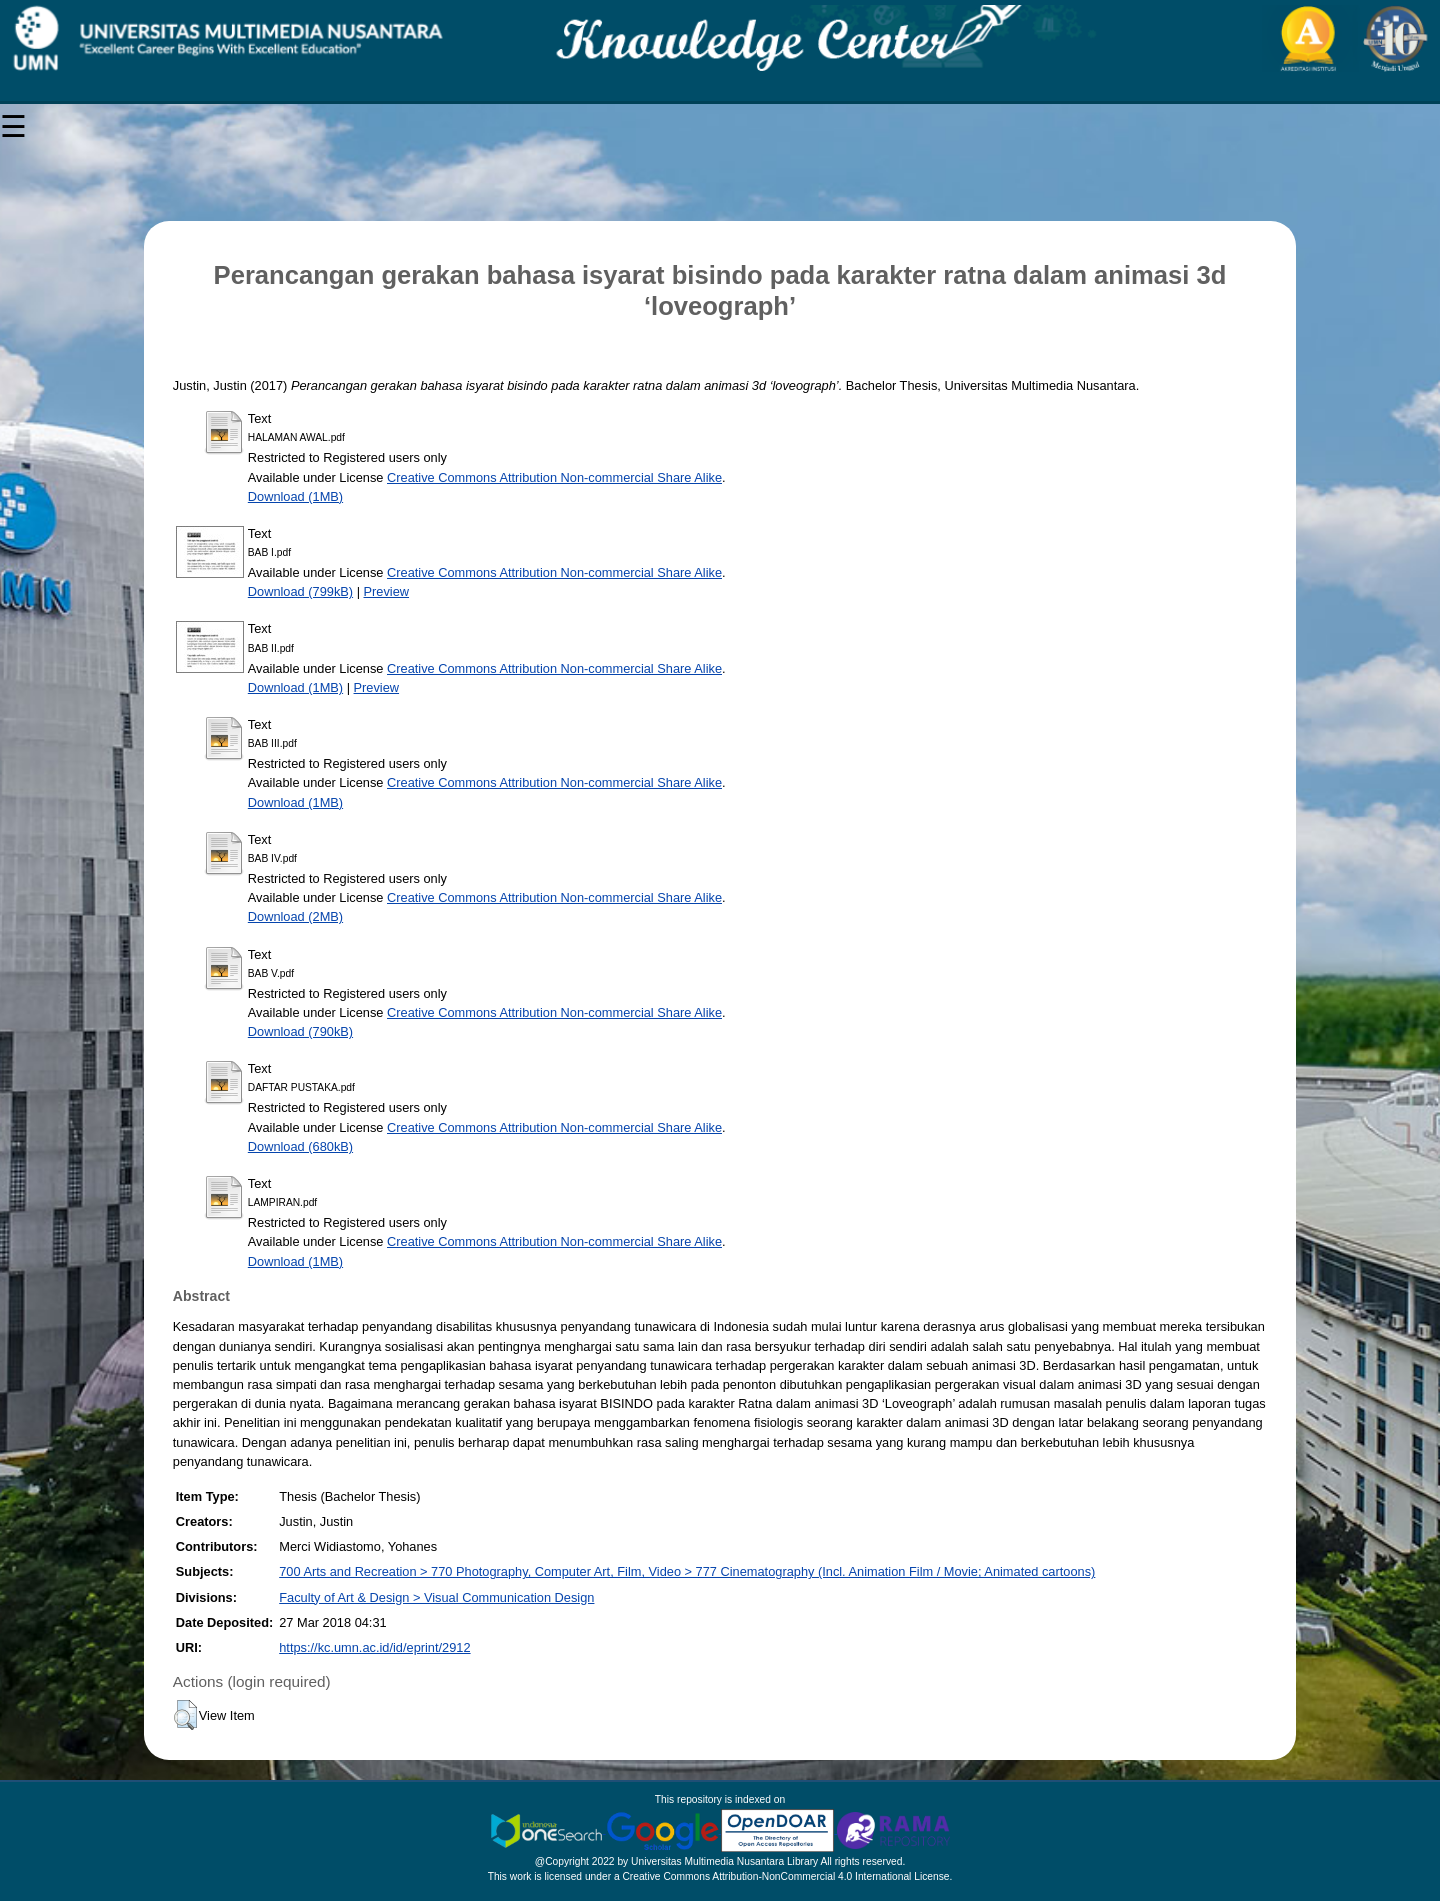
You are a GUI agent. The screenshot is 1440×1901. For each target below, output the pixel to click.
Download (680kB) (300, 1146)
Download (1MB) (295, 496)
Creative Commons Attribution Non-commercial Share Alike (554, 477)
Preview (387, 591)
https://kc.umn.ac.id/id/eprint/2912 (374, 1647)
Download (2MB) (295, 916)
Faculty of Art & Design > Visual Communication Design (436, 1597)
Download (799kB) (300, 591)
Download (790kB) (300, 1031)
